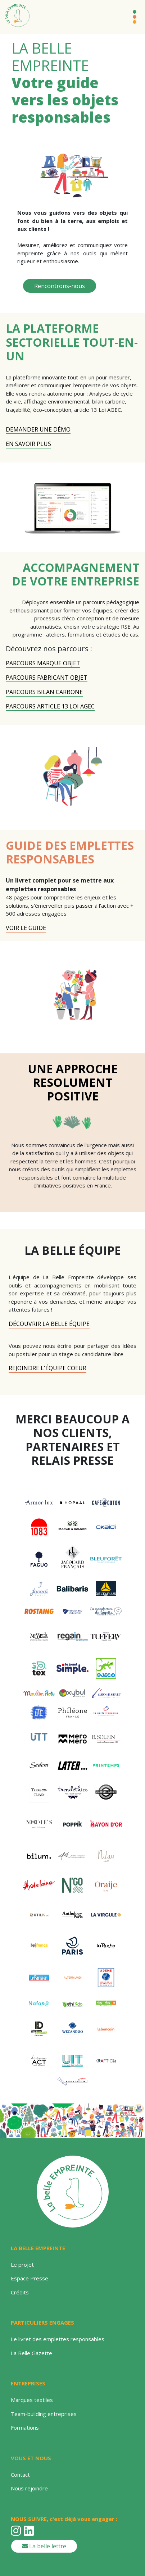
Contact (20, 2474)
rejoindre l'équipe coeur (47, 1368)
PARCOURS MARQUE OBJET (43, 663)
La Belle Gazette (31, 2353)
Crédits (20, 2292)
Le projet (22, 2264)
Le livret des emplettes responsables (57, 2339)
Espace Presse (29, 2278)
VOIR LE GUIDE (26, 928)
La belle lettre (44, 2546)
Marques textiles (32, 2399)
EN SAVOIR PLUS (28, 444)
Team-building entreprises (44, 2413)
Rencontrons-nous (59, 286)
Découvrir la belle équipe (49, 1324)
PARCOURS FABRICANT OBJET (46, 677)
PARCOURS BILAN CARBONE (44, 692)
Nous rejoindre (29, 2488)
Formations (25, 2427)
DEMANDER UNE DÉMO (38, 429)
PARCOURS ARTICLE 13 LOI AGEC (50, 706)
